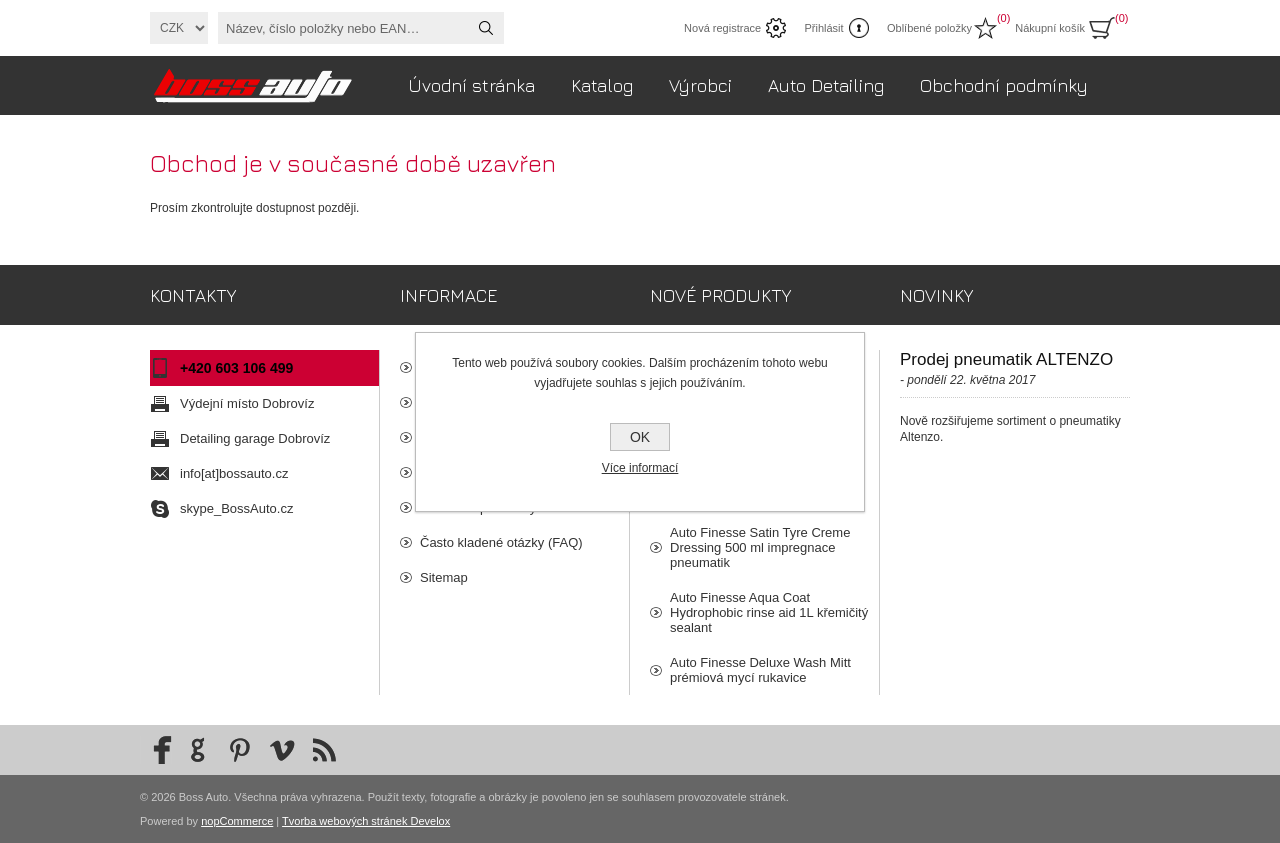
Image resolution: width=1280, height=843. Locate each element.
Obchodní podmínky (1004, 85)
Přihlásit (823, 28)
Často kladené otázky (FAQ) (501, 542)
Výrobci (700, 85)
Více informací (640, 468)
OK (640, 437)
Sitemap (444, 577)
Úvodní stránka (471, 85)
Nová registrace (722, 28)
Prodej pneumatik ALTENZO (1006, 359)
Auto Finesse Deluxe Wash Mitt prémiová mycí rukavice (760, 670)
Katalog (602, 85)
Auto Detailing (826, 85)
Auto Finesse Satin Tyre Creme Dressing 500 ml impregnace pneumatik (760, 547)
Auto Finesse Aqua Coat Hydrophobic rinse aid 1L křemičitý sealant (769, 612)
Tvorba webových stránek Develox (366, 821)
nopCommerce (237, 821)
